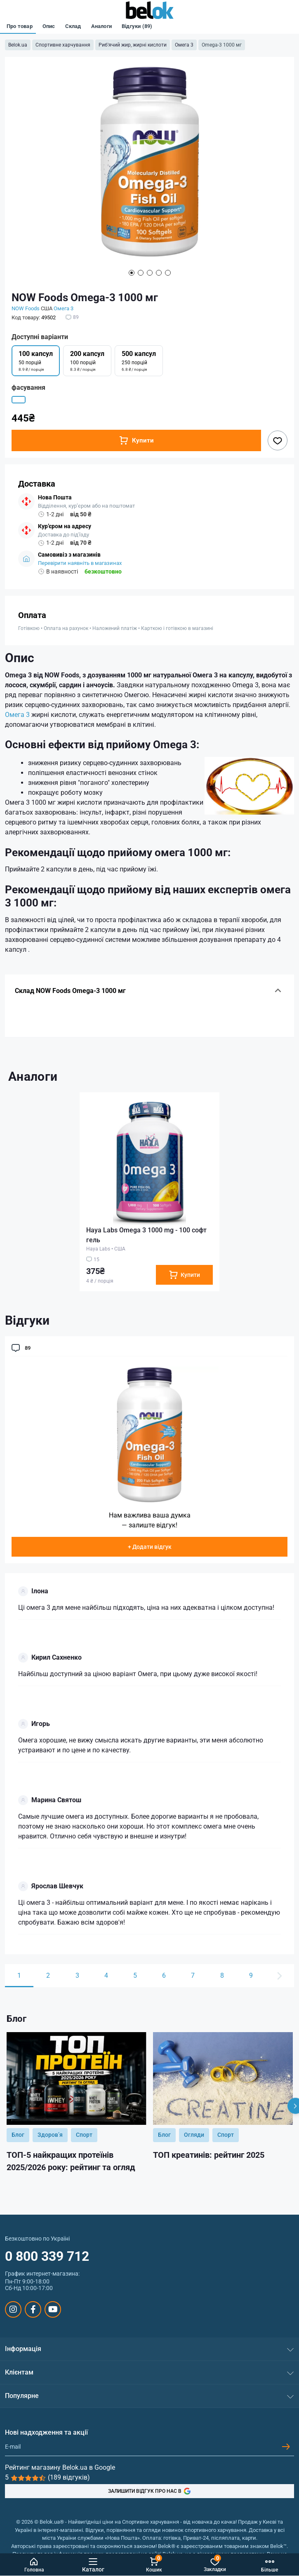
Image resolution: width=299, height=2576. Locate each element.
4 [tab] (159, 273)
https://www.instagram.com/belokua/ (13, 2309)
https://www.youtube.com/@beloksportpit (53, 2309)
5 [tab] (168, 273)
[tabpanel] (149, 165)
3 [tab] (149, 273)
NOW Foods (26, 308)
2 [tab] (140, 273)
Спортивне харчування (62, 45)
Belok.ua (17, 45)
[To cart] (184, 1275)
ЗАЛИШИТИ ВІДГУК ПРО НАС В (149, 2491)
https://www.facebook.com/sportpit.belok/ (33, 2309)
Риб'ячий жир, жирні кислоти (133, 45)
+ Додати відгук (150, 1546)
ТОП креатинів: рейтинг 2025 (208, 2155)
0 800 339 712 (47, 2256)
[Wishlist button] (277, 440)
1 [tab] (131, 273)
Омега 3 (184, 45)
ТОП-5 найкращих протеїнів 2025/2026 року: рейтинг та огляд (71, 2161)
